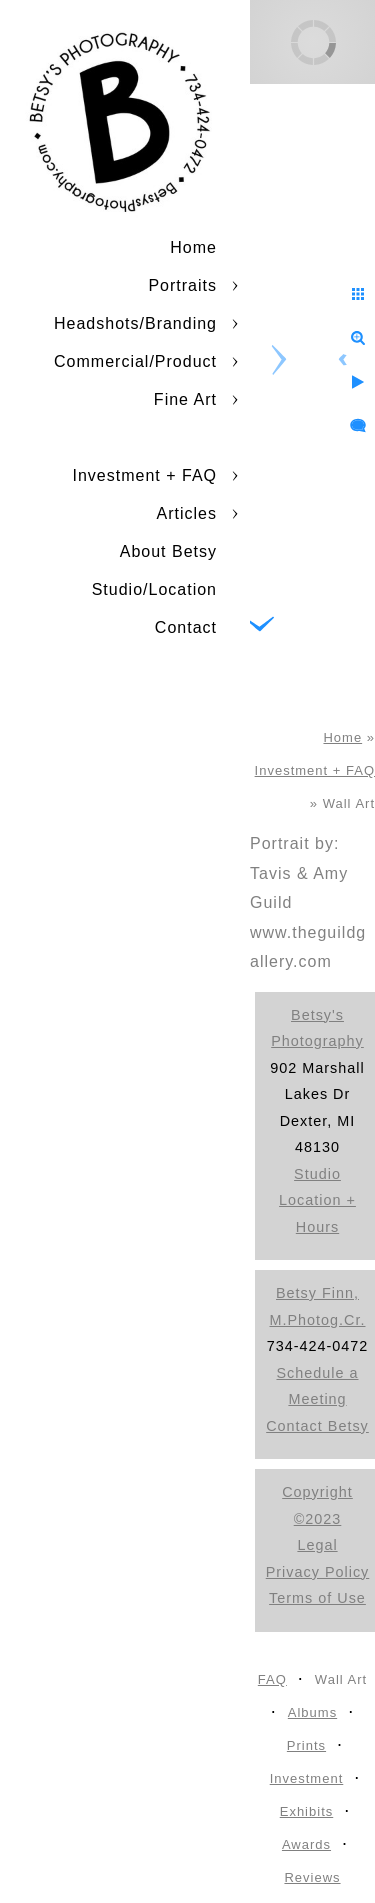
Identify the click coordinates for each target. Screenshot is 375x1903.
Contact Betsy (317, 1426)
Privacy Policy (318, 1572)
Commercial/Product (135, 361)
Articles (187, 513)
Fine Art (185, 399)
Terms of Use (317, 1598)
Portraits (182, 285)
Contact (186, 627)
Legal (317, 1545)
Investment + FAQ (145, 475)
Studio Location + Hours (317, 1200)
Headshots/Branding (135, 323)
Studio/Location (154, 589)
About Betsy (168, 551)
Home (193, 247)
